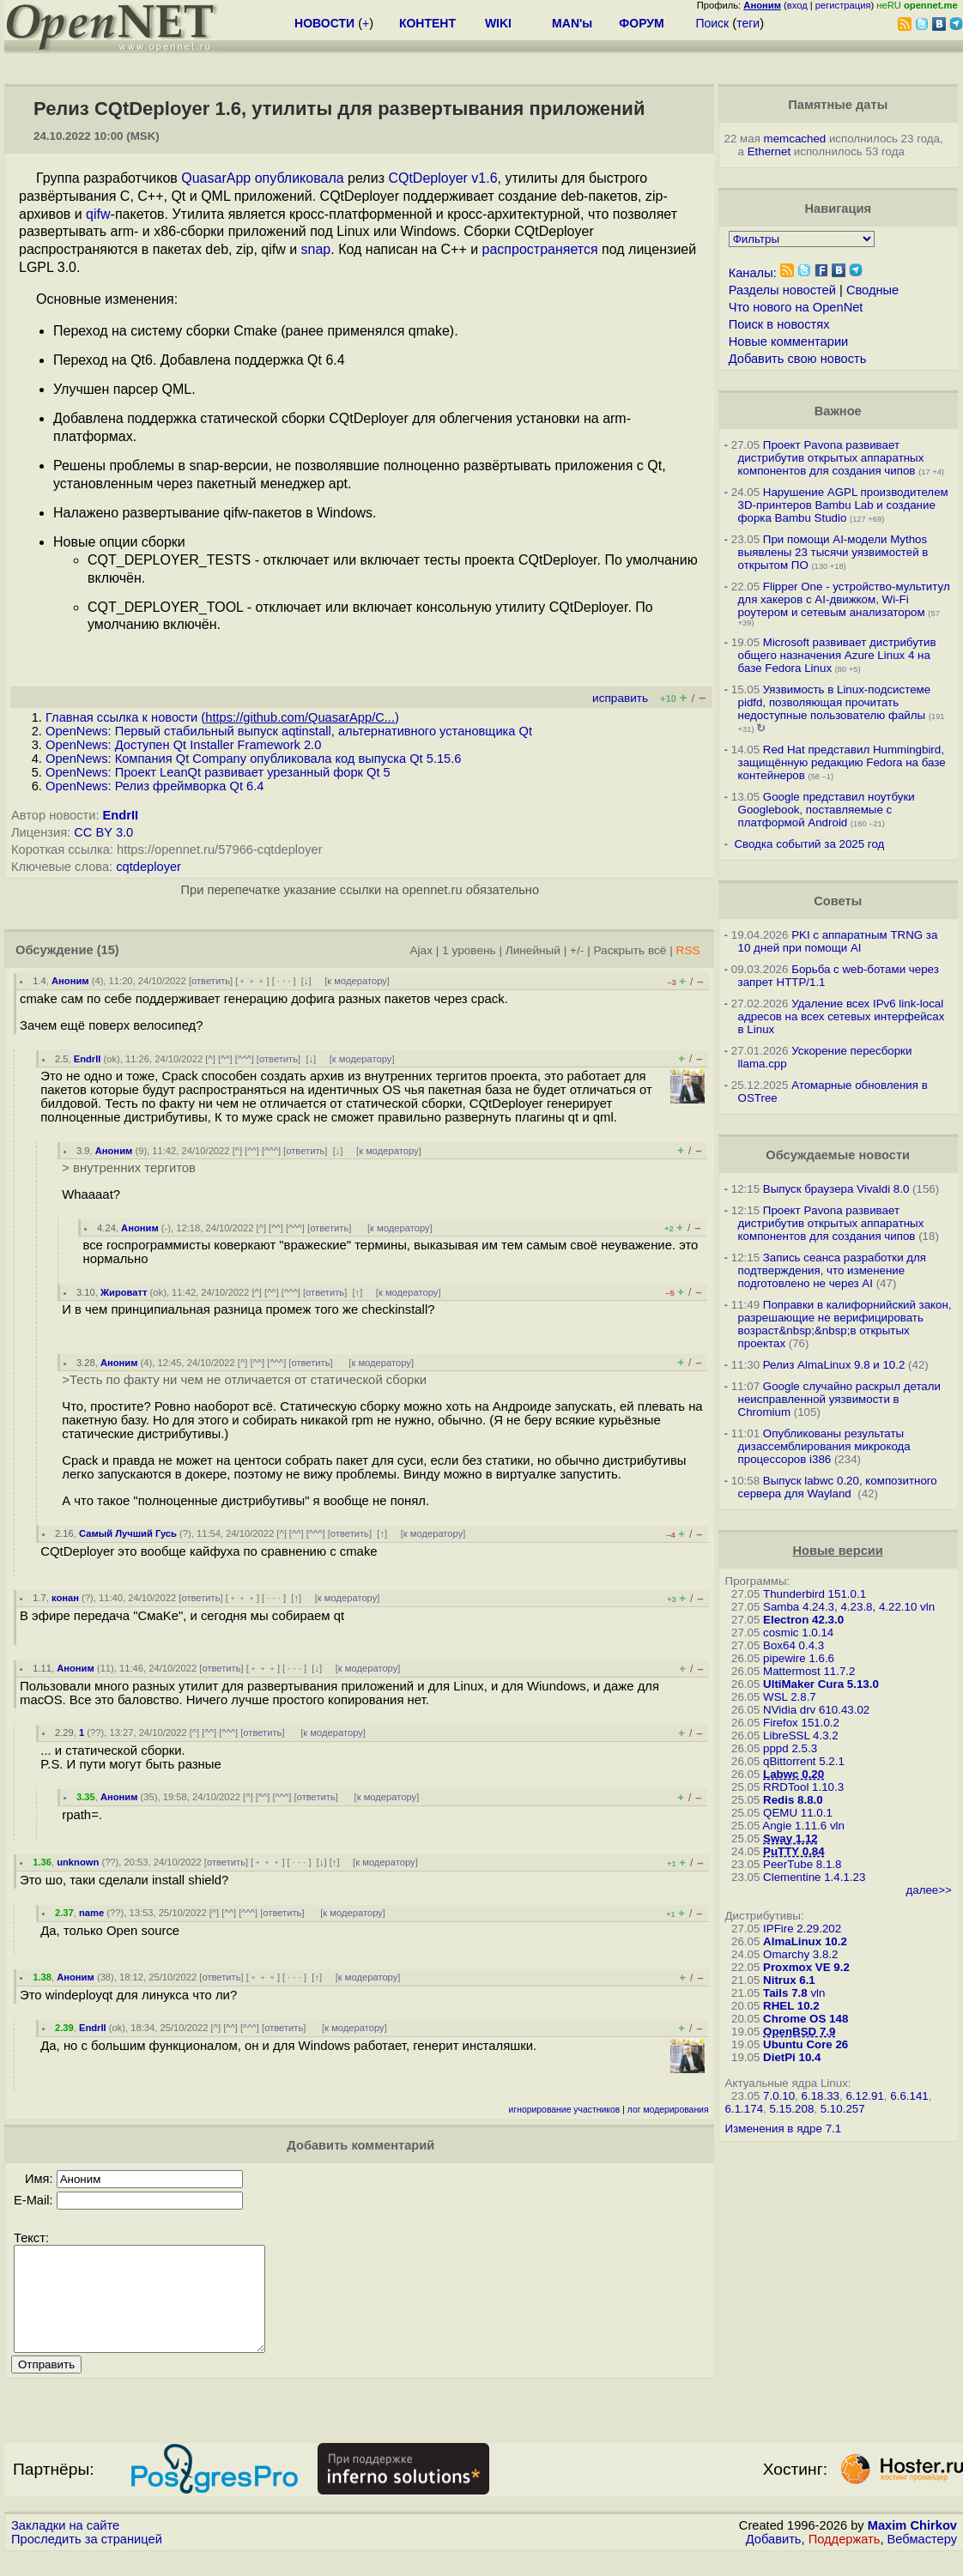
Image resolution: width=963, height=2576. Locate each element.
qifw (98, 214)
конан (65, 1598)
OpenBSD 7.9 (799, 2031)
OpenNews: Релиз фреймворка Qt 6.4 (154, 786)
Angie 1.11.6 (794, 1825)
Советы (838, 901)
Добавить (774, 2560)
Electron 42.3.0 (803, 1619)
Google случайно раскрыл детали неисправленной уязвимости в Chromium (839, 1399)
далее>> (928, 1890)
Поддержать (845, 2560)
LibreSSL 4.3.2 (801, 1735)
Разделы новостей (782, 290)
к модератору (357, 981)
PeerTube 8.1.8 (802, 1864)
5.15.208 (791, 2108)
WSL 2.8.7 (789, 1696)
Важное (838, 411)
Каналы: (753, 273)
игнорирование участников (565, 2109)
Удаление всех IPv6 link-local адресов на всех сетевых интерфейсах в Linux (841, 1016)
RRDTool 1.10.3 (803, 1787)
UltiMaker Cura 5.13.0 (821, 1684)
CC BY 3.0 (103, 832)
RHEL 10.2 (791, 2005)
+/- (577, 950)
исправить (620, 698)
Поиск (712, 23)
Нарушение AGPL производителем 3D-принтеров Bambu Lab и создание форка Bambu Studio (843, 505)
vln (927, 1606)
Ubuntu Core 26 (805, 2044)
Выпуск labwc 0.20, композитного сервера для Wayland (837, 1487)
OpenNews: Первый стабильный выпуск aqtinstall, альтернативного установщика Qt (288, 731)
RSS (688, 950)
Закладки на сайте (65, 2546)
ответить (210, 981)
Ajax (421, 950)
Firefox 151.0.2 (801, 1722)
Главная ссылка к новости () (222, 717)
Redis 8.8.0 (793, 1799)
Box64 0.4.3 (793, 1645)
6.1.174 (744, 2108)
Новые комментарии (789, 341)
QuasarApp (216, 178)
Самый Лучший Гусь (128, 1533)
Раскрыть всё (629, 950)
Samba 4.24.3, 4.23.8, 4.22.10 (840, 1606)
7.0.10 (779, 2095)
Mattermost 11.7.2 (809, 1671)
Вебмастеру (922, 2560)
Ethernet (769, 151)
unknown (78, 1862)
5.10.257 (843, 2108)
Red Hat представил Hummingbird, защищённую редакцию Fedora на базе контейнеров (842, 762)
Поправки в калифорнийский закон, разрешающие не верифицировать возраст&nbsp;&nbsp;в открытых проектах (845, 1324)
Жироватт (124, 1292)
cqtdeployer (148, 867)
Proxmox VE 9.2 (806, 1967)
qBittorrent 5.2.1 (804, 1761)
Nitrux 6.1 (789, 1980)
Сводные (872, 290)
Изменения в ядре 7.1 (783, 2128)
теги (748, 23)
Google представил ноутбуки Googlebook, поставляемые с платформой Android (826, 809)
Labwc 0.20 (793, 1774)
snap (316, 249)
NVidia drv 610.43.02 (816, 1709)
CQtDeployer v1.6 (442, 178)
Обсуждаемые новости (838, 1155)
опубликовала (299, 178)
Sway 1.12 (790, 1838)
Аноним (70, 981)
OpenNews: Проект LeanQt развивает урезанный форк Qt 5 (218, 772)
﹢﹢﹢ (252, 981)
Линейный (533, 950)
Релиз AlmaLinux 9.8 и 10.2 (834, 1364)
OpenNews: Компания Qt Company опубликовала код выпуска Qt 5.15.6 (253, 758)
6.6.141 (909, 2095)
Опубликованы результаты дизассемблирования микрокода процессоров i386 (824, 1446)
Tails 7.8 (785, 1992)
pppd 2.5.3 (790, 1748)
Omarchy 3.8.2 (800, 1954)
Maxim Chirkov (912, 2546)
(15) (108, 950)
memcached (795, 138)
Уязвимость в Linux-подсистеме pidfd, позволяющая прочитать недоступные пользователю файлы (834, 702)
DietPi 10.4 (792, 2057)
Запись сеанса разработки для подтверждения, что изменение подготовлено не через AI (832, 1270)
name (91, 1913)
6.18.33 (820, 2095)
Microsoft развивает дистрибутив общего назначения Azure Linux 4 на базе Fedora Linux (837, 655)
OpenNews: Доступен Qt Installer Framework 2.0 (183, 745)
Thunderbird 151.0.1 (814, 1593)
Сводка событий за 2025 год (809, 844)
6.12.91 (864, 2095)
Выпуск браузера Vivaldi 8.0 (836, 1188)
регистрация (843, 5)
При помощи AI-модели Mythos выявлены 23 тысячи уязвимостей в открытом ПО (833, 552)
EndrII (121, 815)
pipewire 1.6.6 (798, 1658)
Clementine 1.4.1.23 (814, 1877)
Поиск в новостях (779, 324)
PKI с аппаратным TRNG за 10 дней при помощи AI (838, 941)
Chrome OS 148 (805, 2018)
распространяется (540, 249)
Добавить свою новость (798, 359)
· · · (284, 981)
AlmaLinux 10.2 (805, 1941)
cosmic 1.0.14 (798, 1632)
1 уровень (468, 950)
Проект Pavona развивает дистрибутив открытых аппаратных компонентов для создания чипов (831, 457)
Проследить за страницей (86, 2560)
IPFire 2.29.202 (802, 1928)
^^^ (244, 1059)
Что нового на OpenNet (796, 307)
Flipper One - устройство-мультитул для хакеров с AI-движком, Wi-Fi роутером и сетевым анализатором (844, 599)
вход (797, 5)
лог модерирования (668, 2109)
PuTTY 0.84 (794, 1851)
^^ (225, 1059)
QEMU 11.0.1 (798, 1812)
